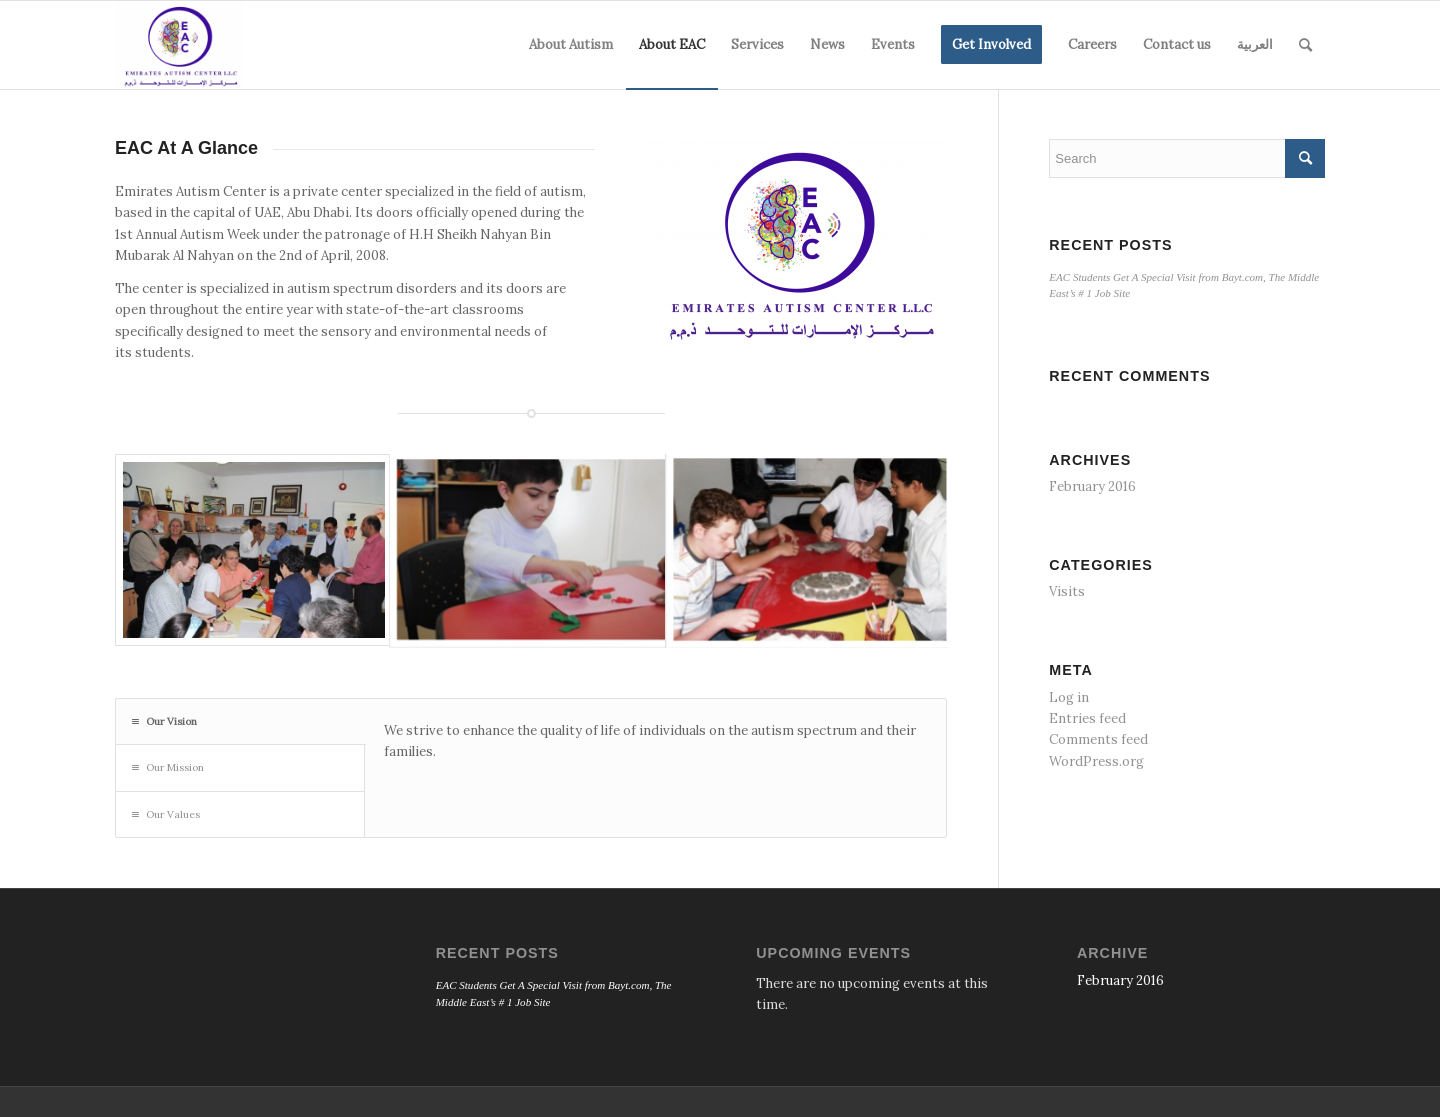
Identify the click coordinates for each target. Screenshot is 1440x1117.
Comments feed (1098, 739)
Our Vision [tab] (164, 721)
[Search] (1305, 45)
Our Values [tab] (166, 814)
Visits (1067, 591)
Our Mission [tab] (168, 767)
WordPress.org (1096, 761)
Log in (1069, 697)
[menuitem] (571, 45)
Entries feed (1087, 718)
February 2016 (1092, 486)
